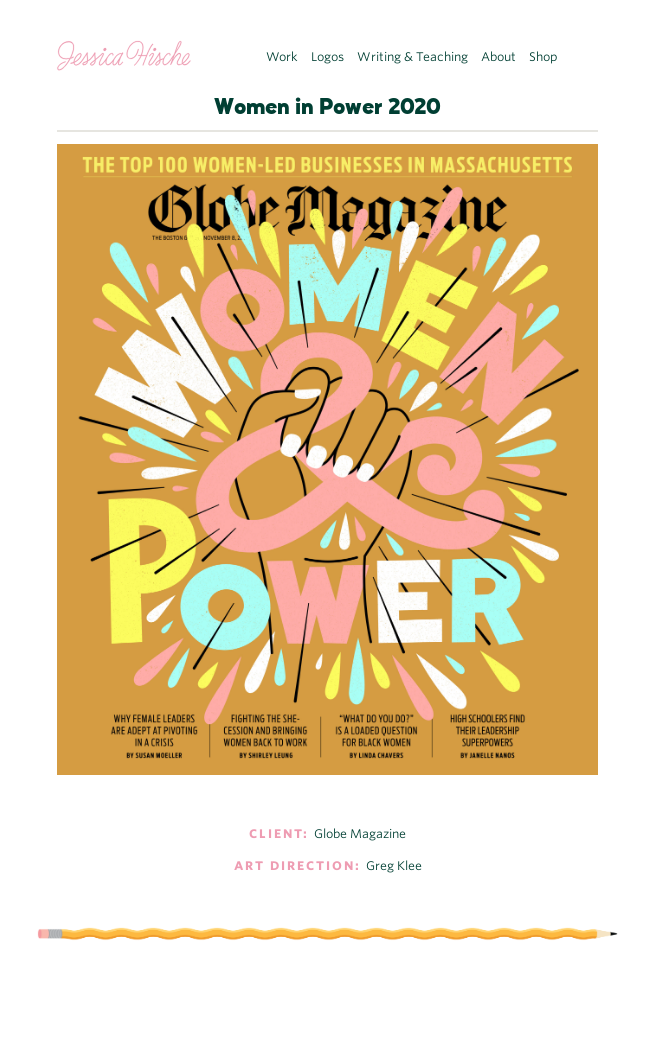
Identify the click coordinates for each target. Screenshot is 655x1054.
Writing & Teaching (412, 56)
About (498, 56)
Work (282, 56)
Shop (543, 56)
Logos (327, 56)
